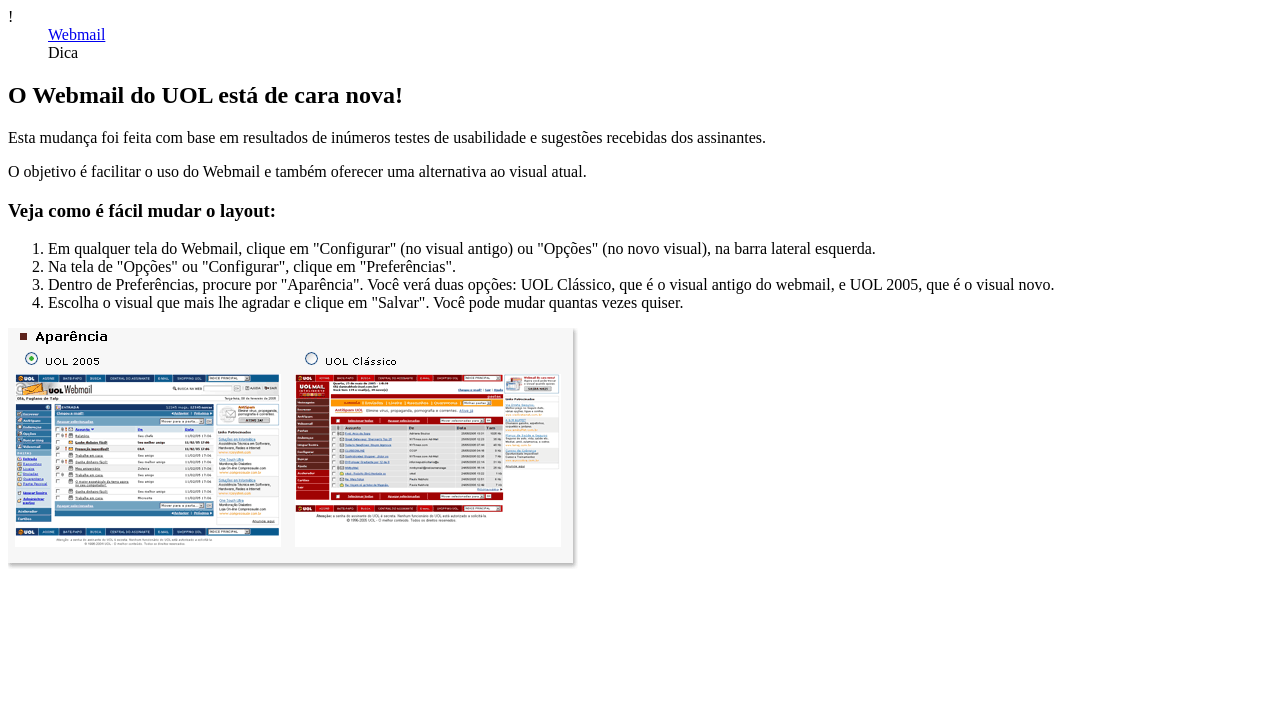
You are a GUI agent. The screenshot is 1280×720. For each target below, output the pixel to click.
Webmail (76, 34)
